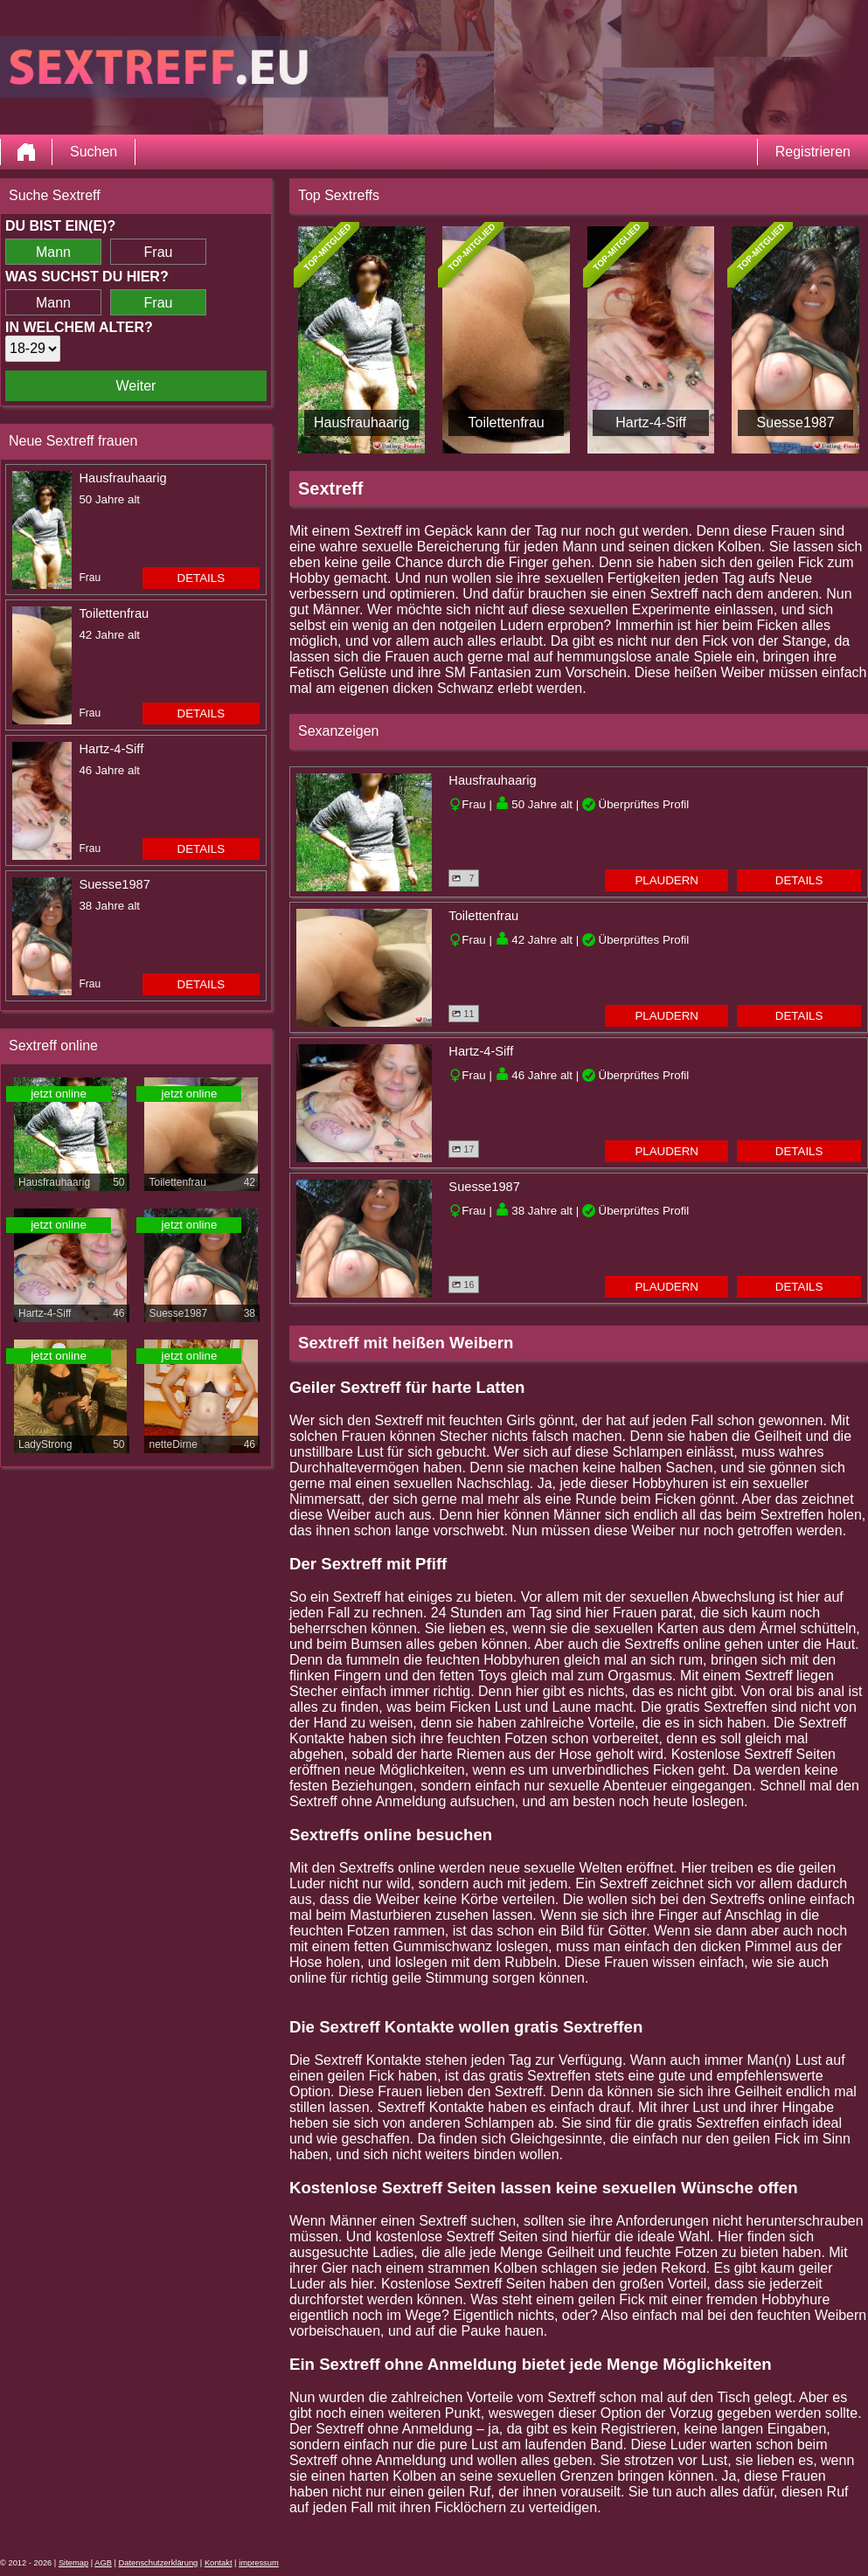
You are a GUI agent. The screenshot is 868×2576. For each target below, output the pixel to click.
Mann (53, 252)
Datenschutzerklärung (158, 2563)
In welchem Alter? (79, 327)
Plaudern (666, 880)
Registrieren (813, 151)
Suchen (93, 151)
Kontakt (219, 2563)
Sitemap (73, 2563)
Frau (158, 252)
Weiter (136, 385)
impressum (259, 2563)
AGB (103, 2563)
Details (201, 578)
